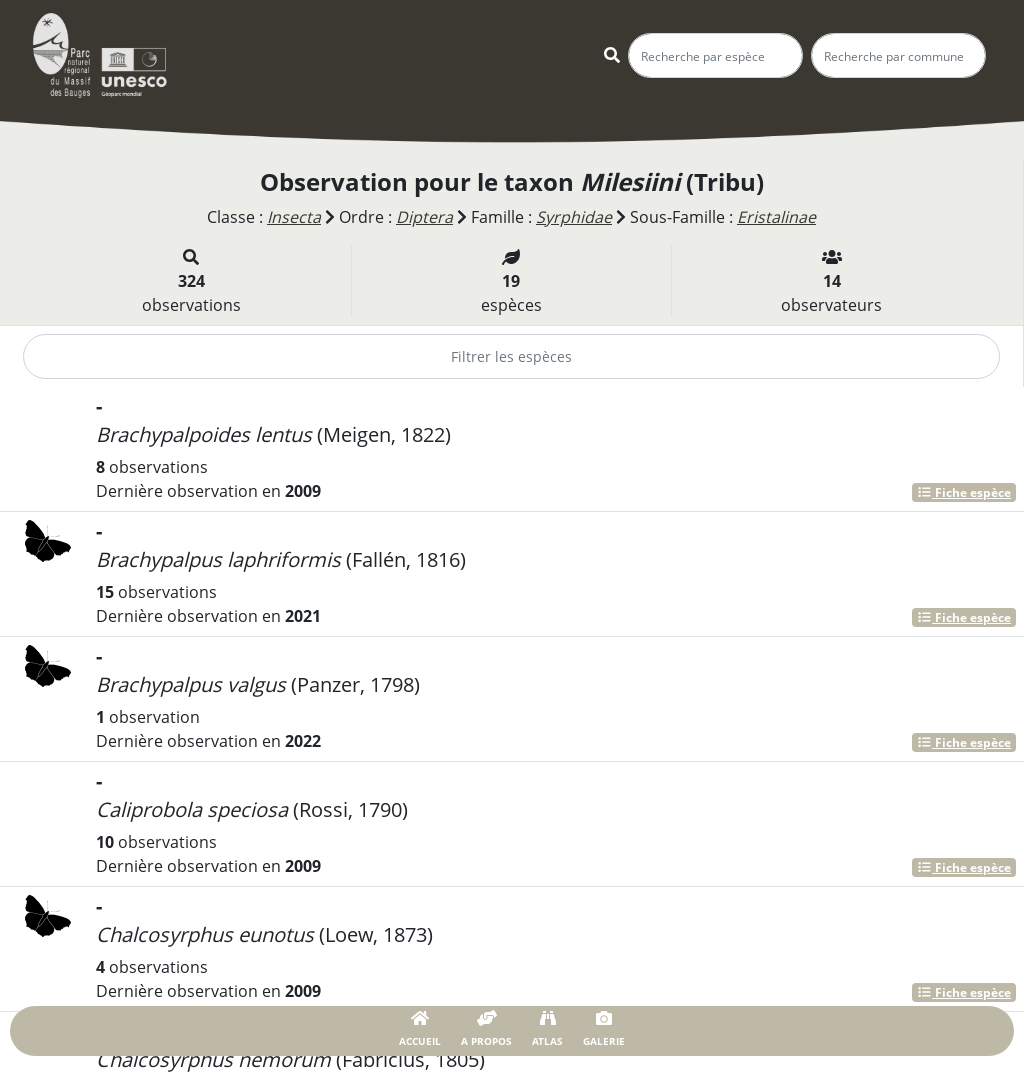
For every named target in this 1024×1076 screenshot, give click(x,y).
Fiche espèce (964, 492)
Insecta (294, 217)
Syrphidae (574, 217)
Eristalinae (776, 217)
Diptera (424, 217)
